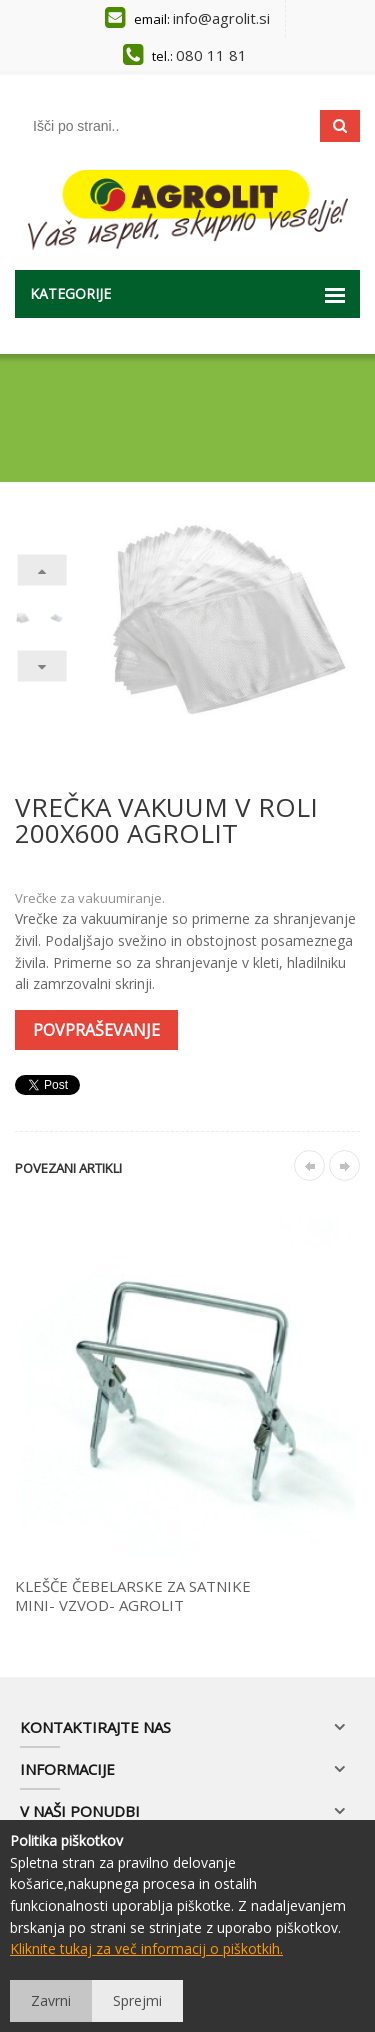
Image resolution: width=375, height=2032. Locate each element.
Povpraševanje (96, 1030)
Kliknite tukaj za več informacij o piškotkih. (146, 1948)
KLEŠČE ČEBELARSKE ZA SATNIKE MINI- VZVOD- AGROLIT (133, 1596)
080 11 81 (211, 55)
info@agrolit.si (221, 18)
